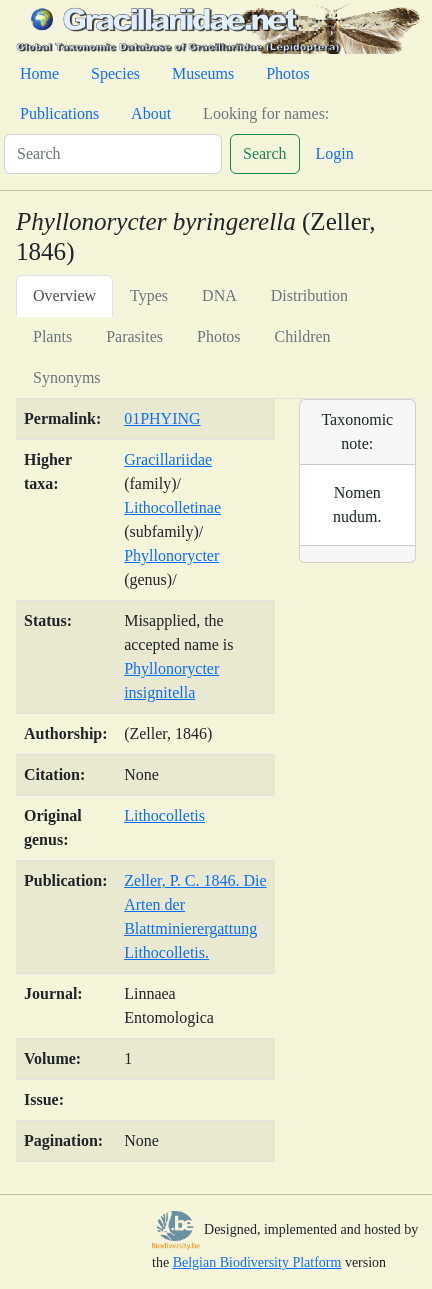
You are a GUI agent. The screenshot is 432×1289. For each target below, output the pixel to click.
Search (265, 153)
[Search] (113, 154)
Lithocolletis (164, 815)
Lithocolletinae (172, 507)
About (151, 113)
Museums (203, 73)
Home (39, 73)
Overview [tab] (64, 295)
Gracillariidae (168, 459)
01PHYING (162, 418)
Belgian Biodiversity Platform (257, 1262)
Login (335, 153)
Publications (59, 113)
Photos (288, 73)
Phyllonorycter (171, 555)
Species (115, 73)
